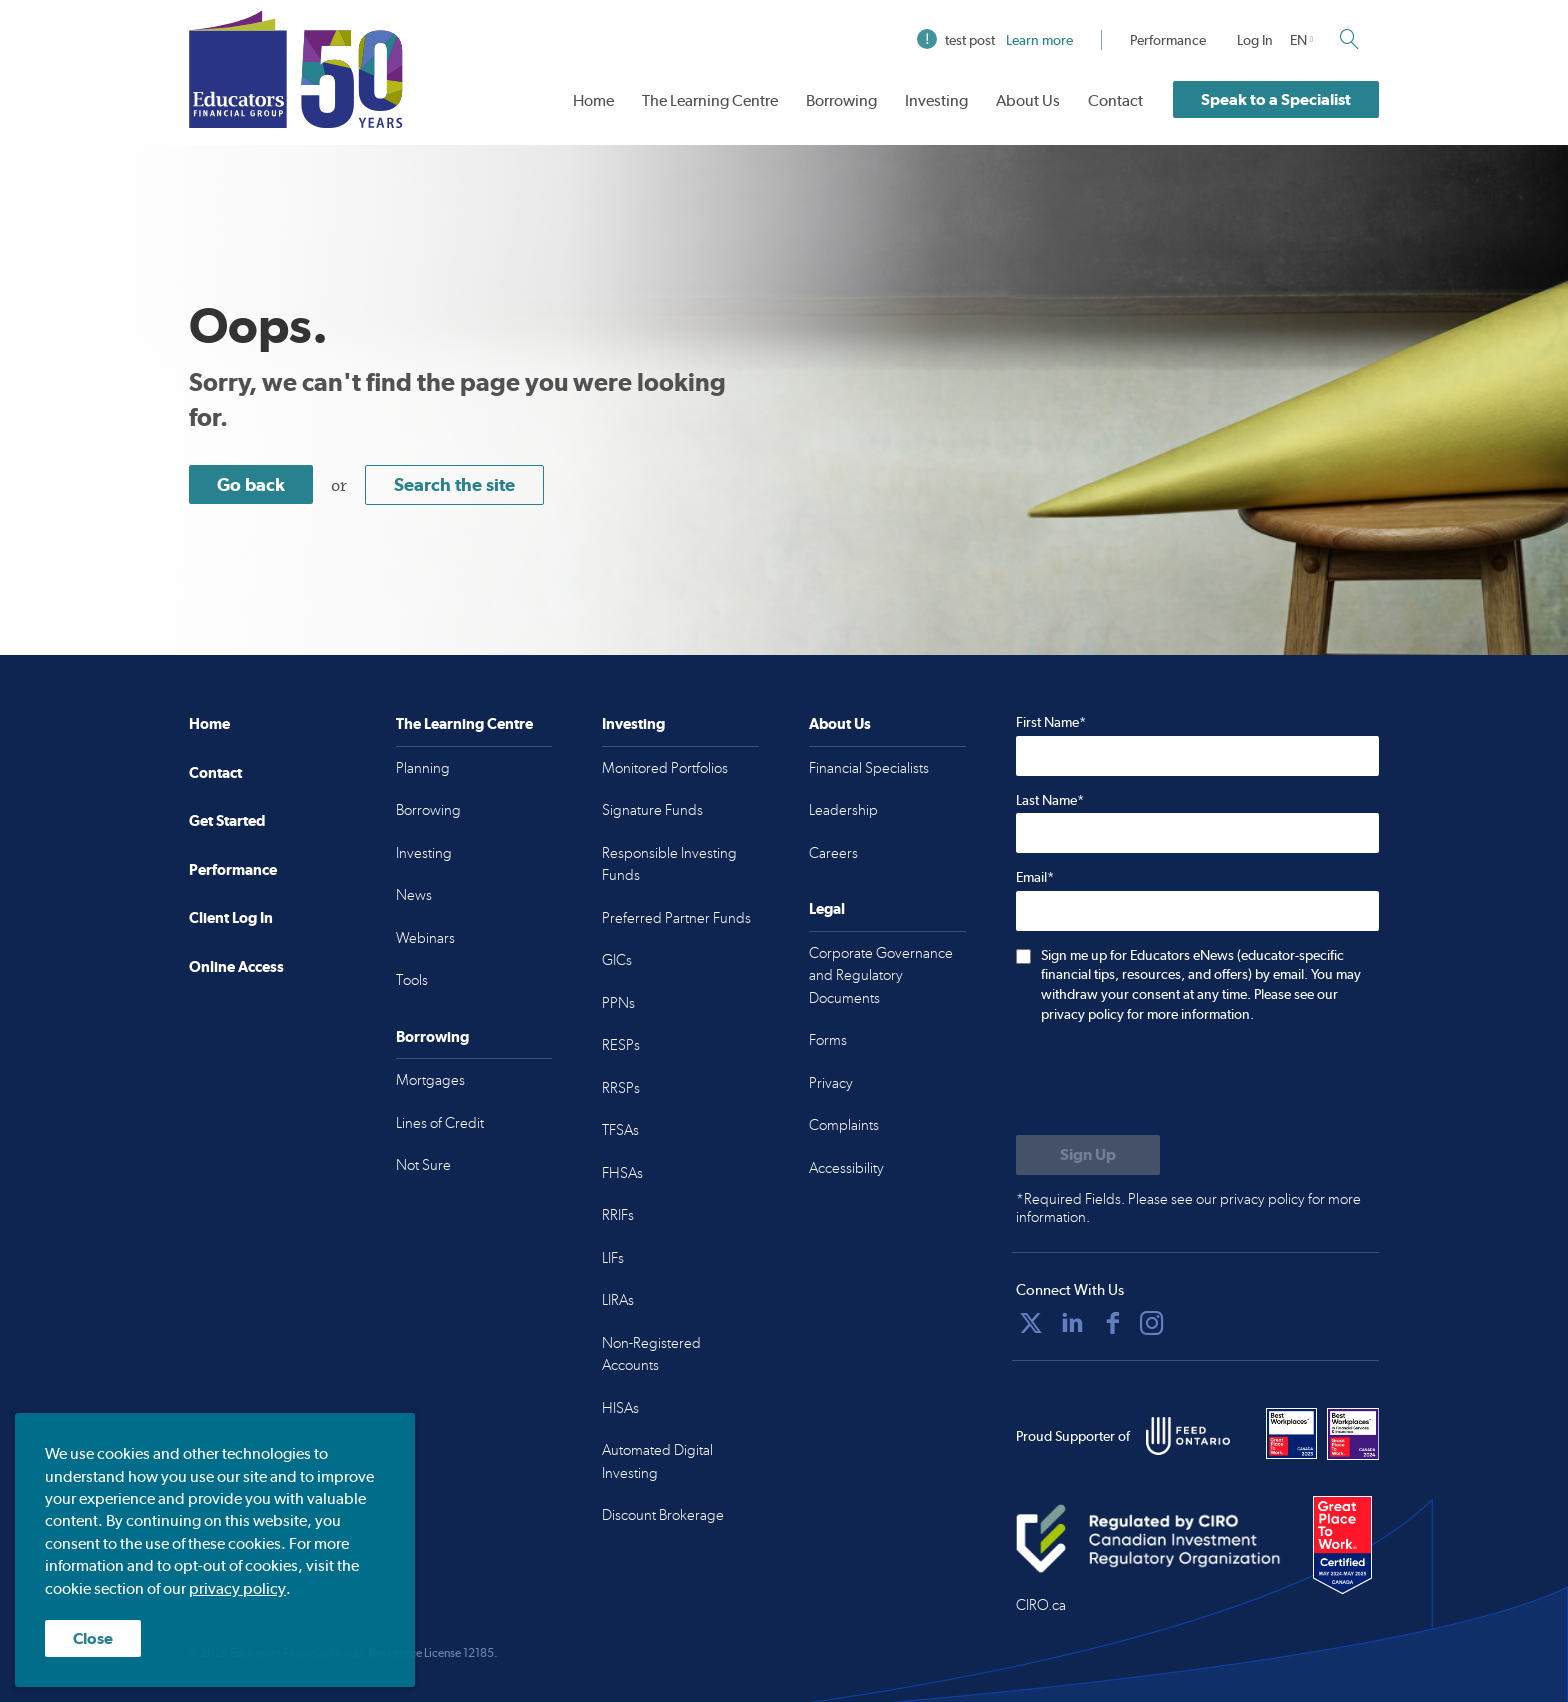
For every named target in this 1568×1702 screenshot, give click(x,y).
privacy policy (237, 1588)
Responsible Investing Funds (669, 864)
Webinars (425, 938)
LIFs (613, 1258)
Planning (423, 768)
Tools (412, 980)
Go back (251, 484)
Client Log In (231, 917)
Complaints (844, 1125)
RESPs (621, 1045)
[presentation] (1168, 1081)
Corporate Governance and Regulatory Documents (881, 975)
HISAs (620, 1408)
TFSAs (620, 1130)
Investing (936, 100)
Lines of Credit (440, 1123)
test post (995, 40)
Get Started (227, 820)
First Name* (1051, 722)
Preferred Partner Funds (676, 918)
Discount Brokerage (663, 1515)
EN (1298, 40)
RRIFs (618, 1215)
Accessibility (846, 1168)
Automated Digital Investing (657, 1461)
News (414, 895)
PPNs (618, 1003)
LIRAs (618, 1300)
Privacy (831, 1083)
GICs (617, 960)
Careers (833, 853)
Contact (1115, 100)
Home (593, 100)
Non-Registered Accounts (651, 1354)
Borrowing (841, 100)
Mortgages (430, 1080)
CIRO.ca (1041, 1605)
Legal (827, 908)
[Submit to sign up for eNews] (1088, 1155)
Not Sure (423, 1165)
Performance (1168, 40)
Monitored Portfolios (665, 768)
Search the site (454, 484)
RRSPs (621, 1088)
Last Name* (1050, 800)
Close (93, 1638)
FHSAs (622, 1173)
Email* (1035, 877)
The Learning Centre (710, 100)
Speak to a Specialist (1276, 99)
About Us (1028, 100)
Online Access (236, 966)
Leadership (843, 810)
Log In (1255, 40)
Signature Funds (652, 810)
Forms (828, 1040)
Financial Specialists (869, 768)
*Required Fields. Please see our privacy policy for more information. (1188, 1208)
